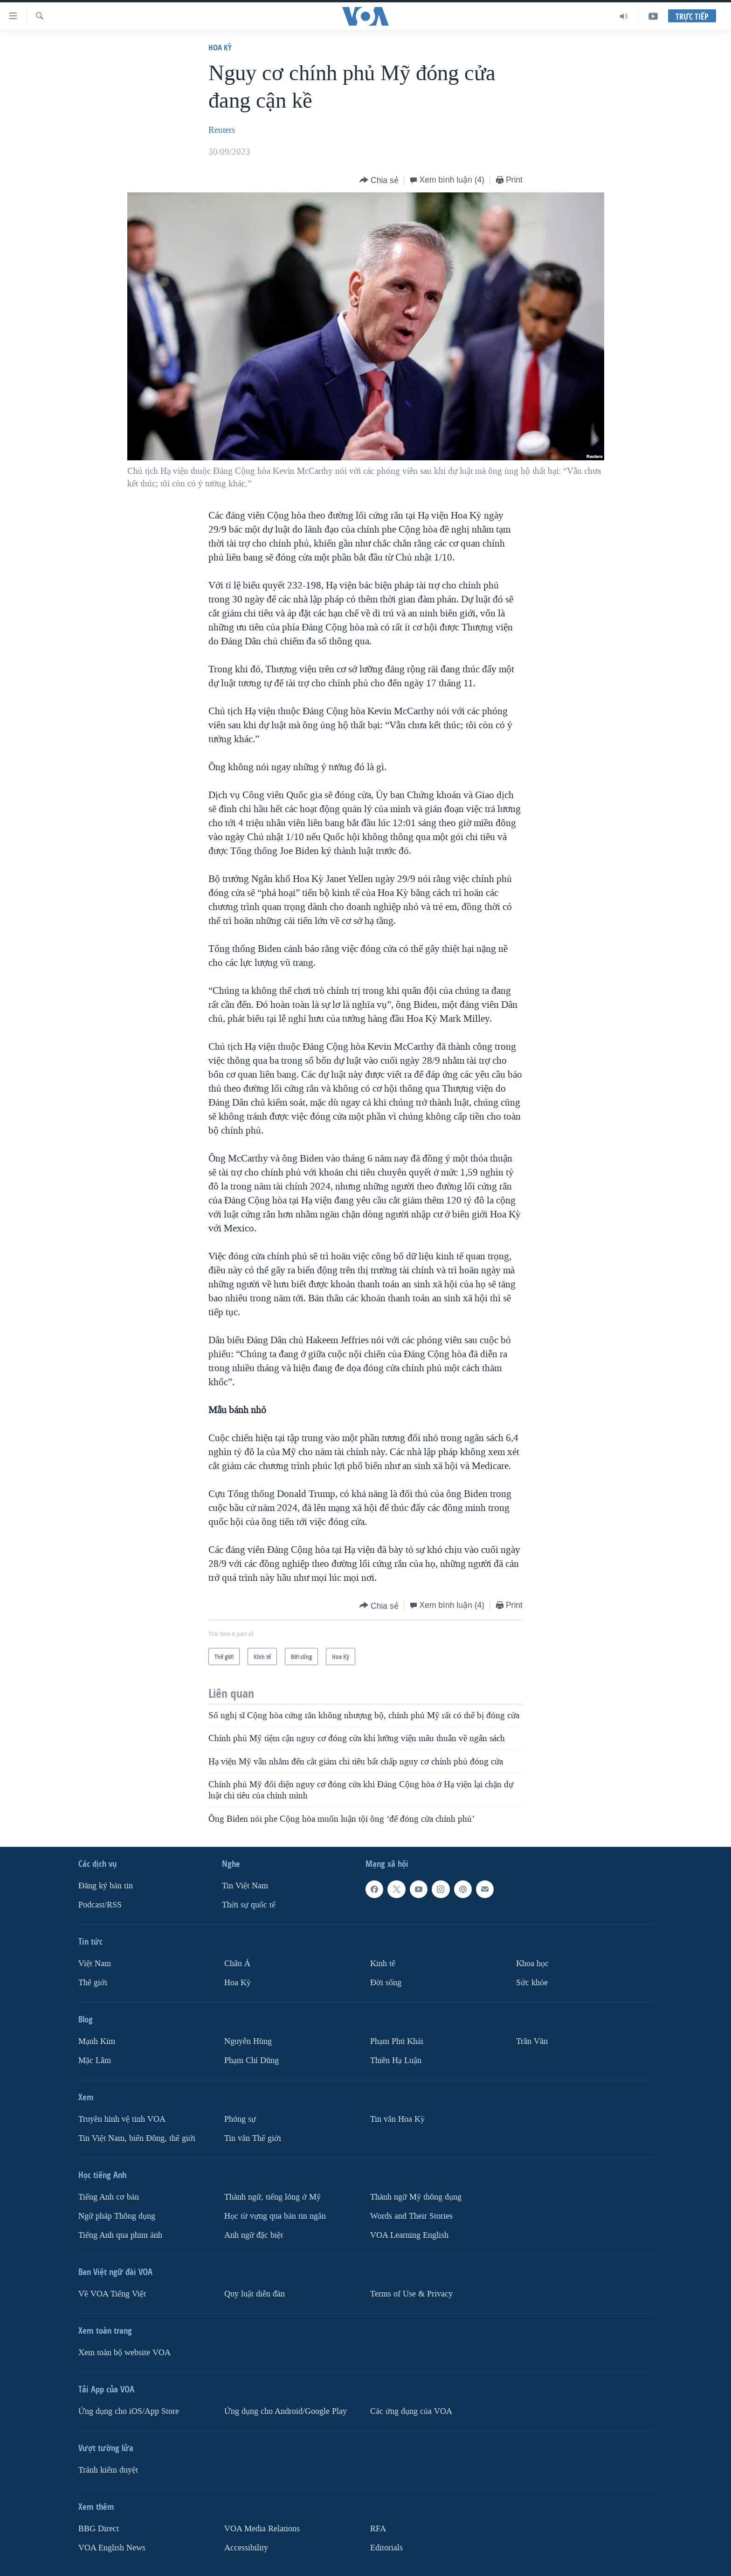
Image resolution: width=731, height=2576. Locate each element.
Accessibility (246, 2547)
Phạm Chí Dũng (251, 2060)
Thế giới (92, 1982)
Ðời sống (385, 1982)
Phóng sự (240, 2119)
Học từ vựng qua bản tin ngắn (275, 2216)
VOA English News (111, 2547)
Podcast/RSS (100, 1905)
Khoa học (532, 1963)
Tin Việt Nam (245, 1885)
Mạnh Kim (96, 2041)
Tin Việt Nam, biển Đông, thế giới (136, 2138)
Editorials (386, 2547)
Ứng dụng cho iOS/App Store (128, 2411)
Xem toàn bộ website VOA (124, 2352)
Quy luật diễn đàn (254, 2294)
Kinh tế (382, 1963)
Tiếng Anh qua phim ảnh (120, 2235)
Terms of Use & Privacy (411, 2294)
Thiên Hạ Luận (395, 2060)
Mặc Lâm (94, 2060)
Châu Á (237, 1963)
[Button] (379, 180)
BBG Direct (98, 2528)
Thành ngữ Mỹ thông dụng (416, 2197)
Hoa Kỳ (220, 47)
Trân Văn (532, 2041)
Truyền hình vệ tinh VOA (122, 2119)
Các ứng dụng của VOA (411, 2411)
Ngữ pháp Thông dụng (116, 2216)
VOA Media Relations (262, 2528)
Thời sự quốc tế (249, 1905)
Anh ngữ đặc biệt (253, 2235)
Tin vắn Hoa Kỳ (397, 2119)
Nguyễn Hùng (248, 2041)
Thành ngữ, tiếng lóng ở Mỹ (272, 2197)
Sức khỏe (532, 1982)
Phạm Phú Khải (396, 2041)
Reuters (221, 130)
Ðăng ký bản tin (105, 1885)
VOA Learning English (409, 2235)
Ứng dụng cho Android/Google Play (285, 2411)
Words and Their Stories (411, 2216)
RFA (378, 2528)
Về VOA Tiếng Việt (112, 2294)
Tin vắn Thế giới (252, 2138)
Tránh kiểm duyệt (108, 2470)
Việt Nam (94, 1963)
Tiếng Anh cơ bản (108, 2197)
